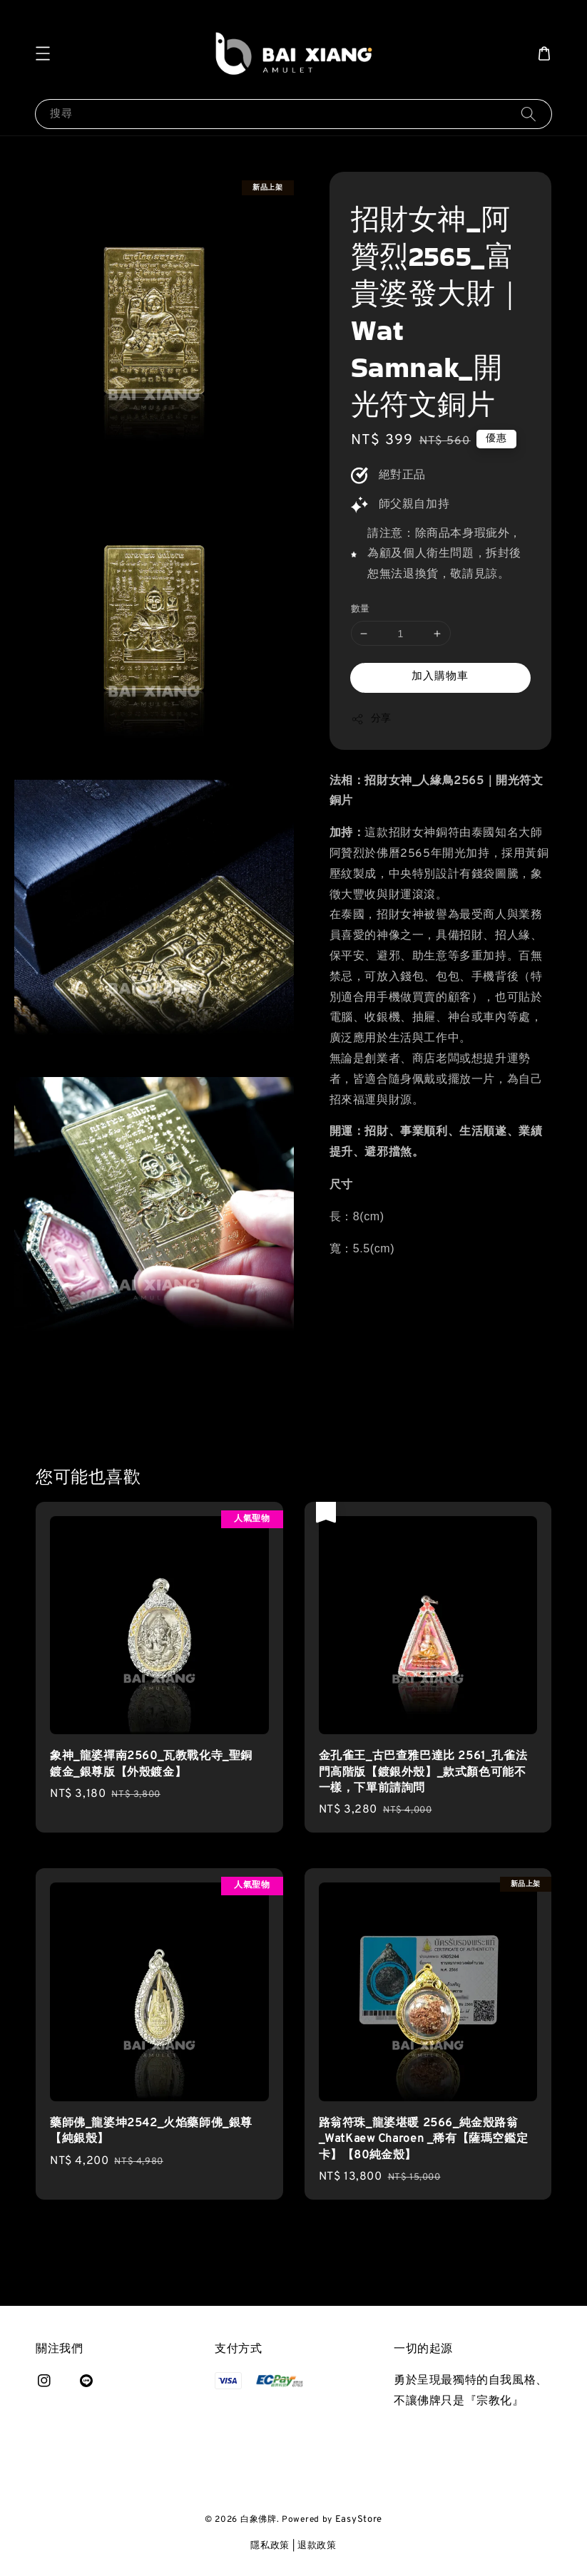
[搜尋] (528, 114)
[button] (42, 53)
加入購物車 (440, 677)
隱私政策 (270, 2546)
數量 (360, 609)
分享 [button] (371, 719)
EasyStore (358, 2519)
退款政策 (317, 2546)
